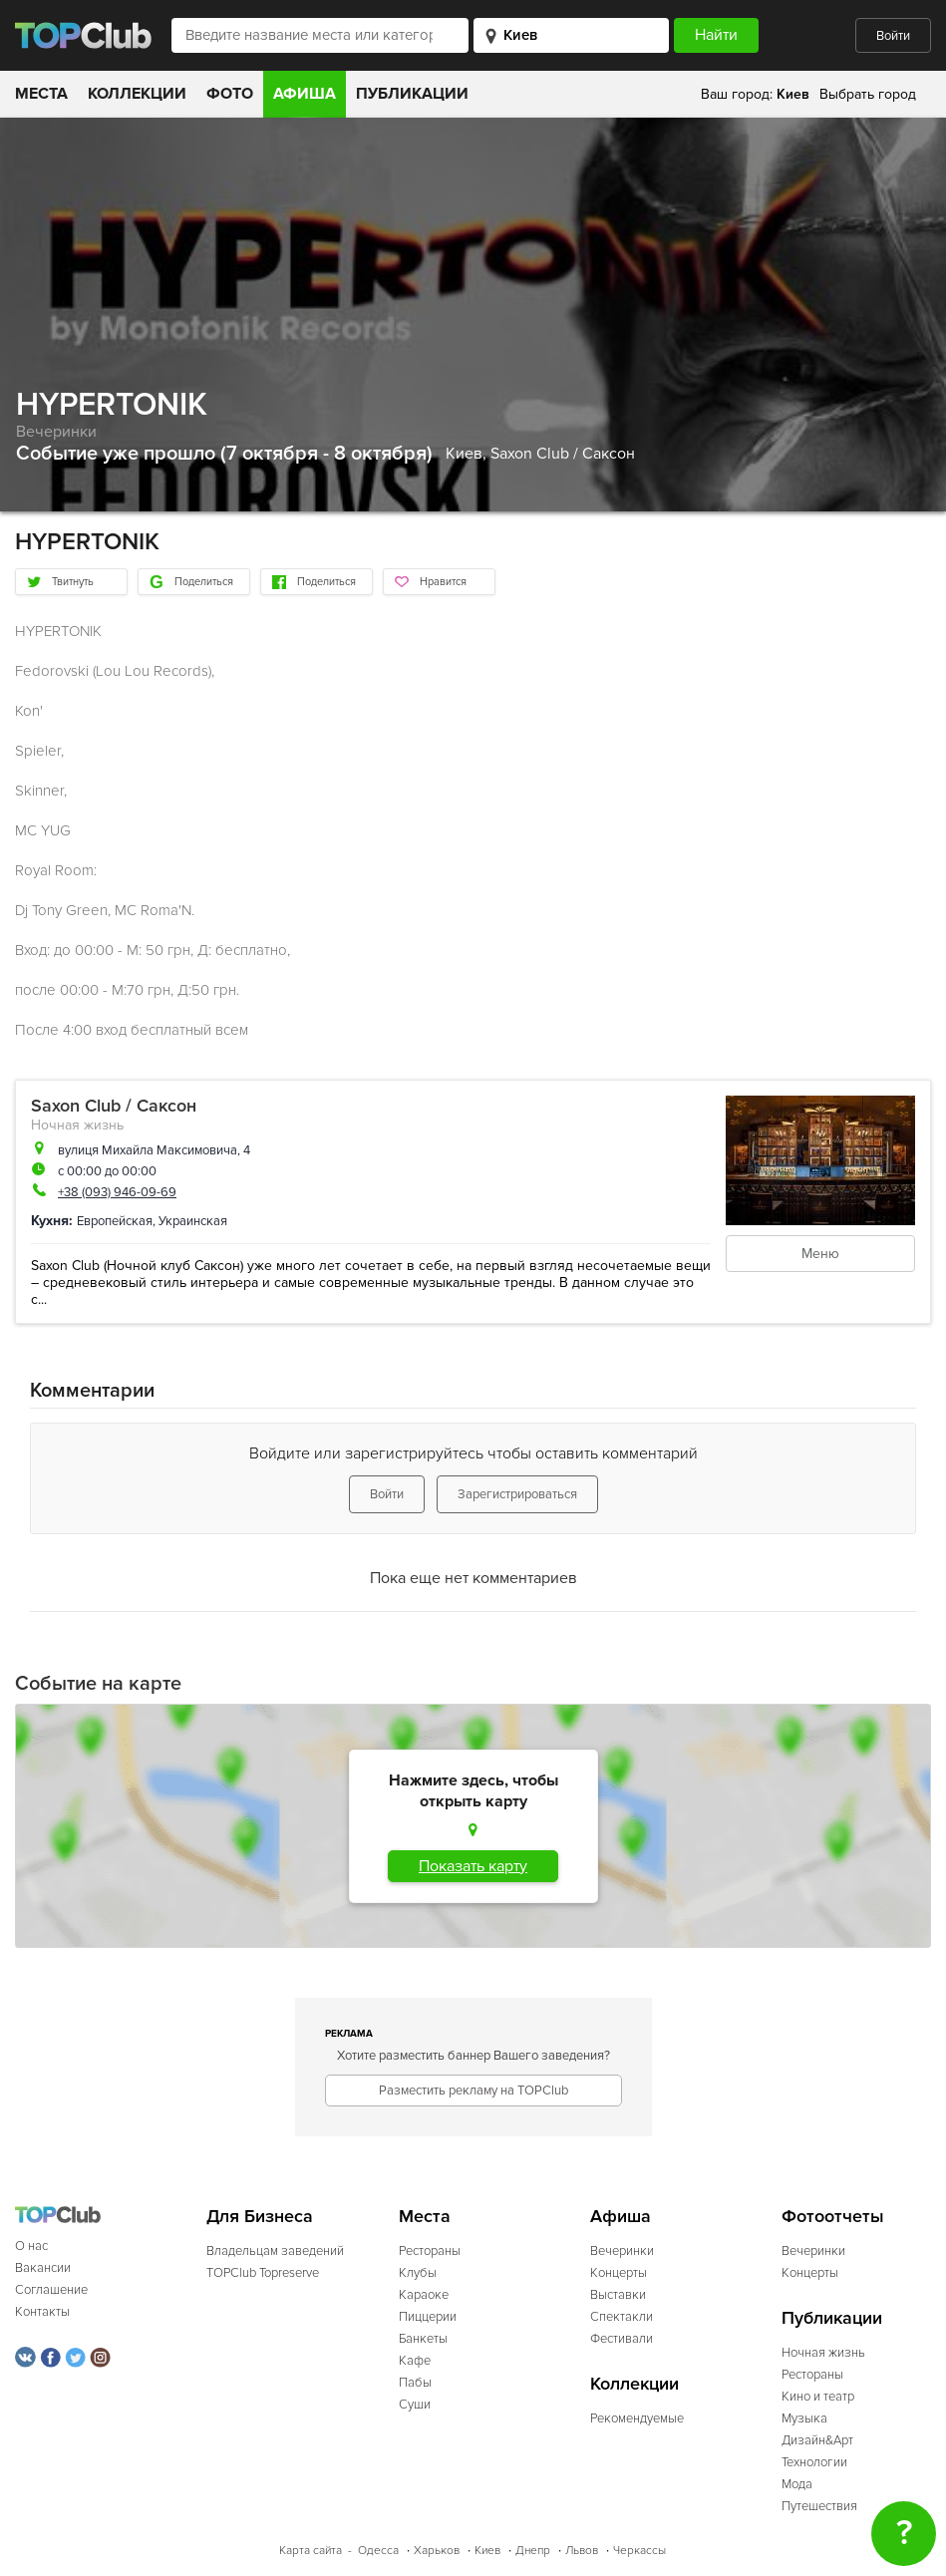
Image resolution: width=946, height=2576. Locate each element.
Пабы (415, 2383)
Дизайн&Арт (817, 2440)
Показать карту (473, 1866)
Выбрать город (867, 94)
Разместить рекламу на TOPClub (473, 2090)
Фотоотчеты (833, 2216)
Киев (487, 2550)
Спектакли (621, 2317)
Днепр (532, 2550)
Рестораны (430, 2251)
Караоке (424, 2295)
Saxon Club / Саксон (562, 454)
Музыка (804, 2418)
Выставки (618, 2295)
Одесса (378, 2550)
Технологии (814, 2462)
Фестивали (621, 2339)
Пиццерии (428, 2317)
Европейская (115, 1221)
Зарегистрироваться (517, 1494)
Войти (893, 36)
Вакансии (43, 2268)
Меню (820, 1253)
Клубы (418, 2273)
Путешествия (819, 2506)
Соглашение (51, 2290)
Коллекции (137, 94)
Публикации (412, 94)
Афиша (304, 94)
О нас (31, 2246)
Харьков (437, 2550)
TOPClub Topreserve (262, 2273)
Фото (229, 94)
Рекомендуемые (637, 2418)
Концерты (618, 2273)
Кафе (415, 2361)
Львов (581, 2550)
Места (41, 94)
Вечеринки (56, 432)
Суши (415, 2405)
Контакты (42, 2312)
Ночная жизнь (77, 1125)
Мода (797, 2484)
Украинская (192, 1221)
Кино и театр (818, 2397)
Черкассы (639, 2550)
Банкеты (423, 2339)
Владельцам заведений (275, 2251)
